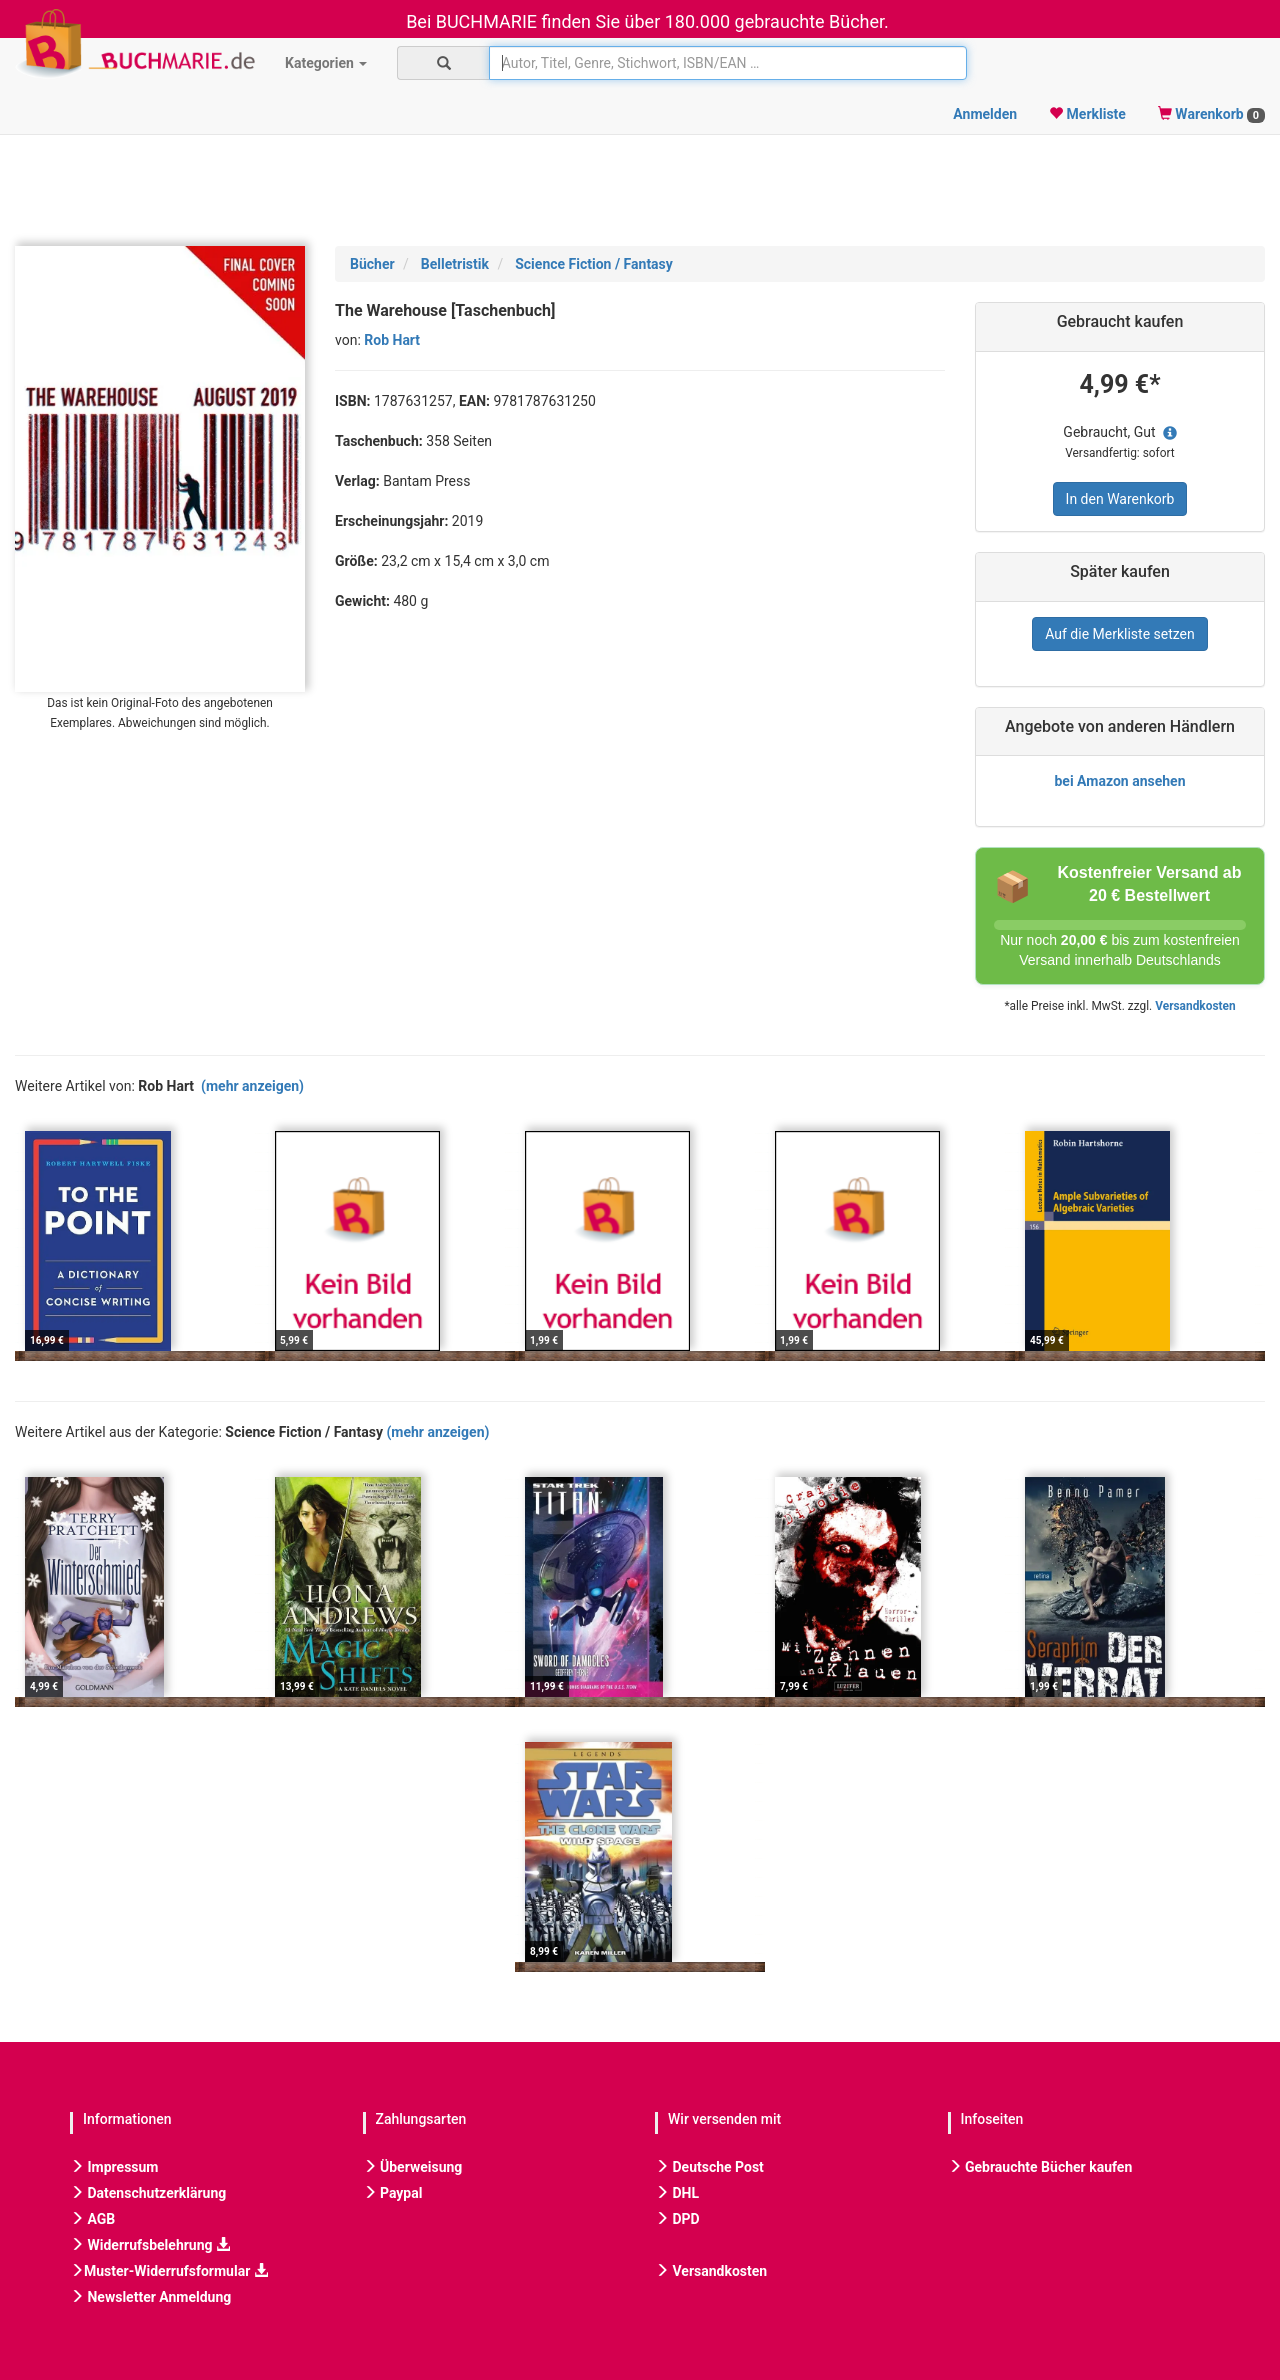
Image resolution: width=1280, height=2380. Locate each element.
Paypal (393, 2193)
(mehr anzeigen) (252, 1086)
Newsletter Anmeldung (150, 2297)
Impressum (114, 2167)
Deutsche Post (709, 2167)
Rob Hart (392, 340)
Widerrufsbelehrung (150, 2245)
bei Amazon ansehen (1119, 781)
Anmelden (985, 114)
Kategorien (326, 63)
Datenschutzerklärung (148, 2193)
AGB (92, 2219)
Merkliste (1087, 114)
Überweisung (413, 2167)
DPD (677, 2219)
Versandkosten (1195, 1006)
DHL (677, 2193)
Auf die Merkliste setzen (1120, 634)
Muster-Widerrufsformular (169, 2271)
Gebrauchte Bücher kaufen (1040, 2167)
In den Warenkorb (1120, 499)
